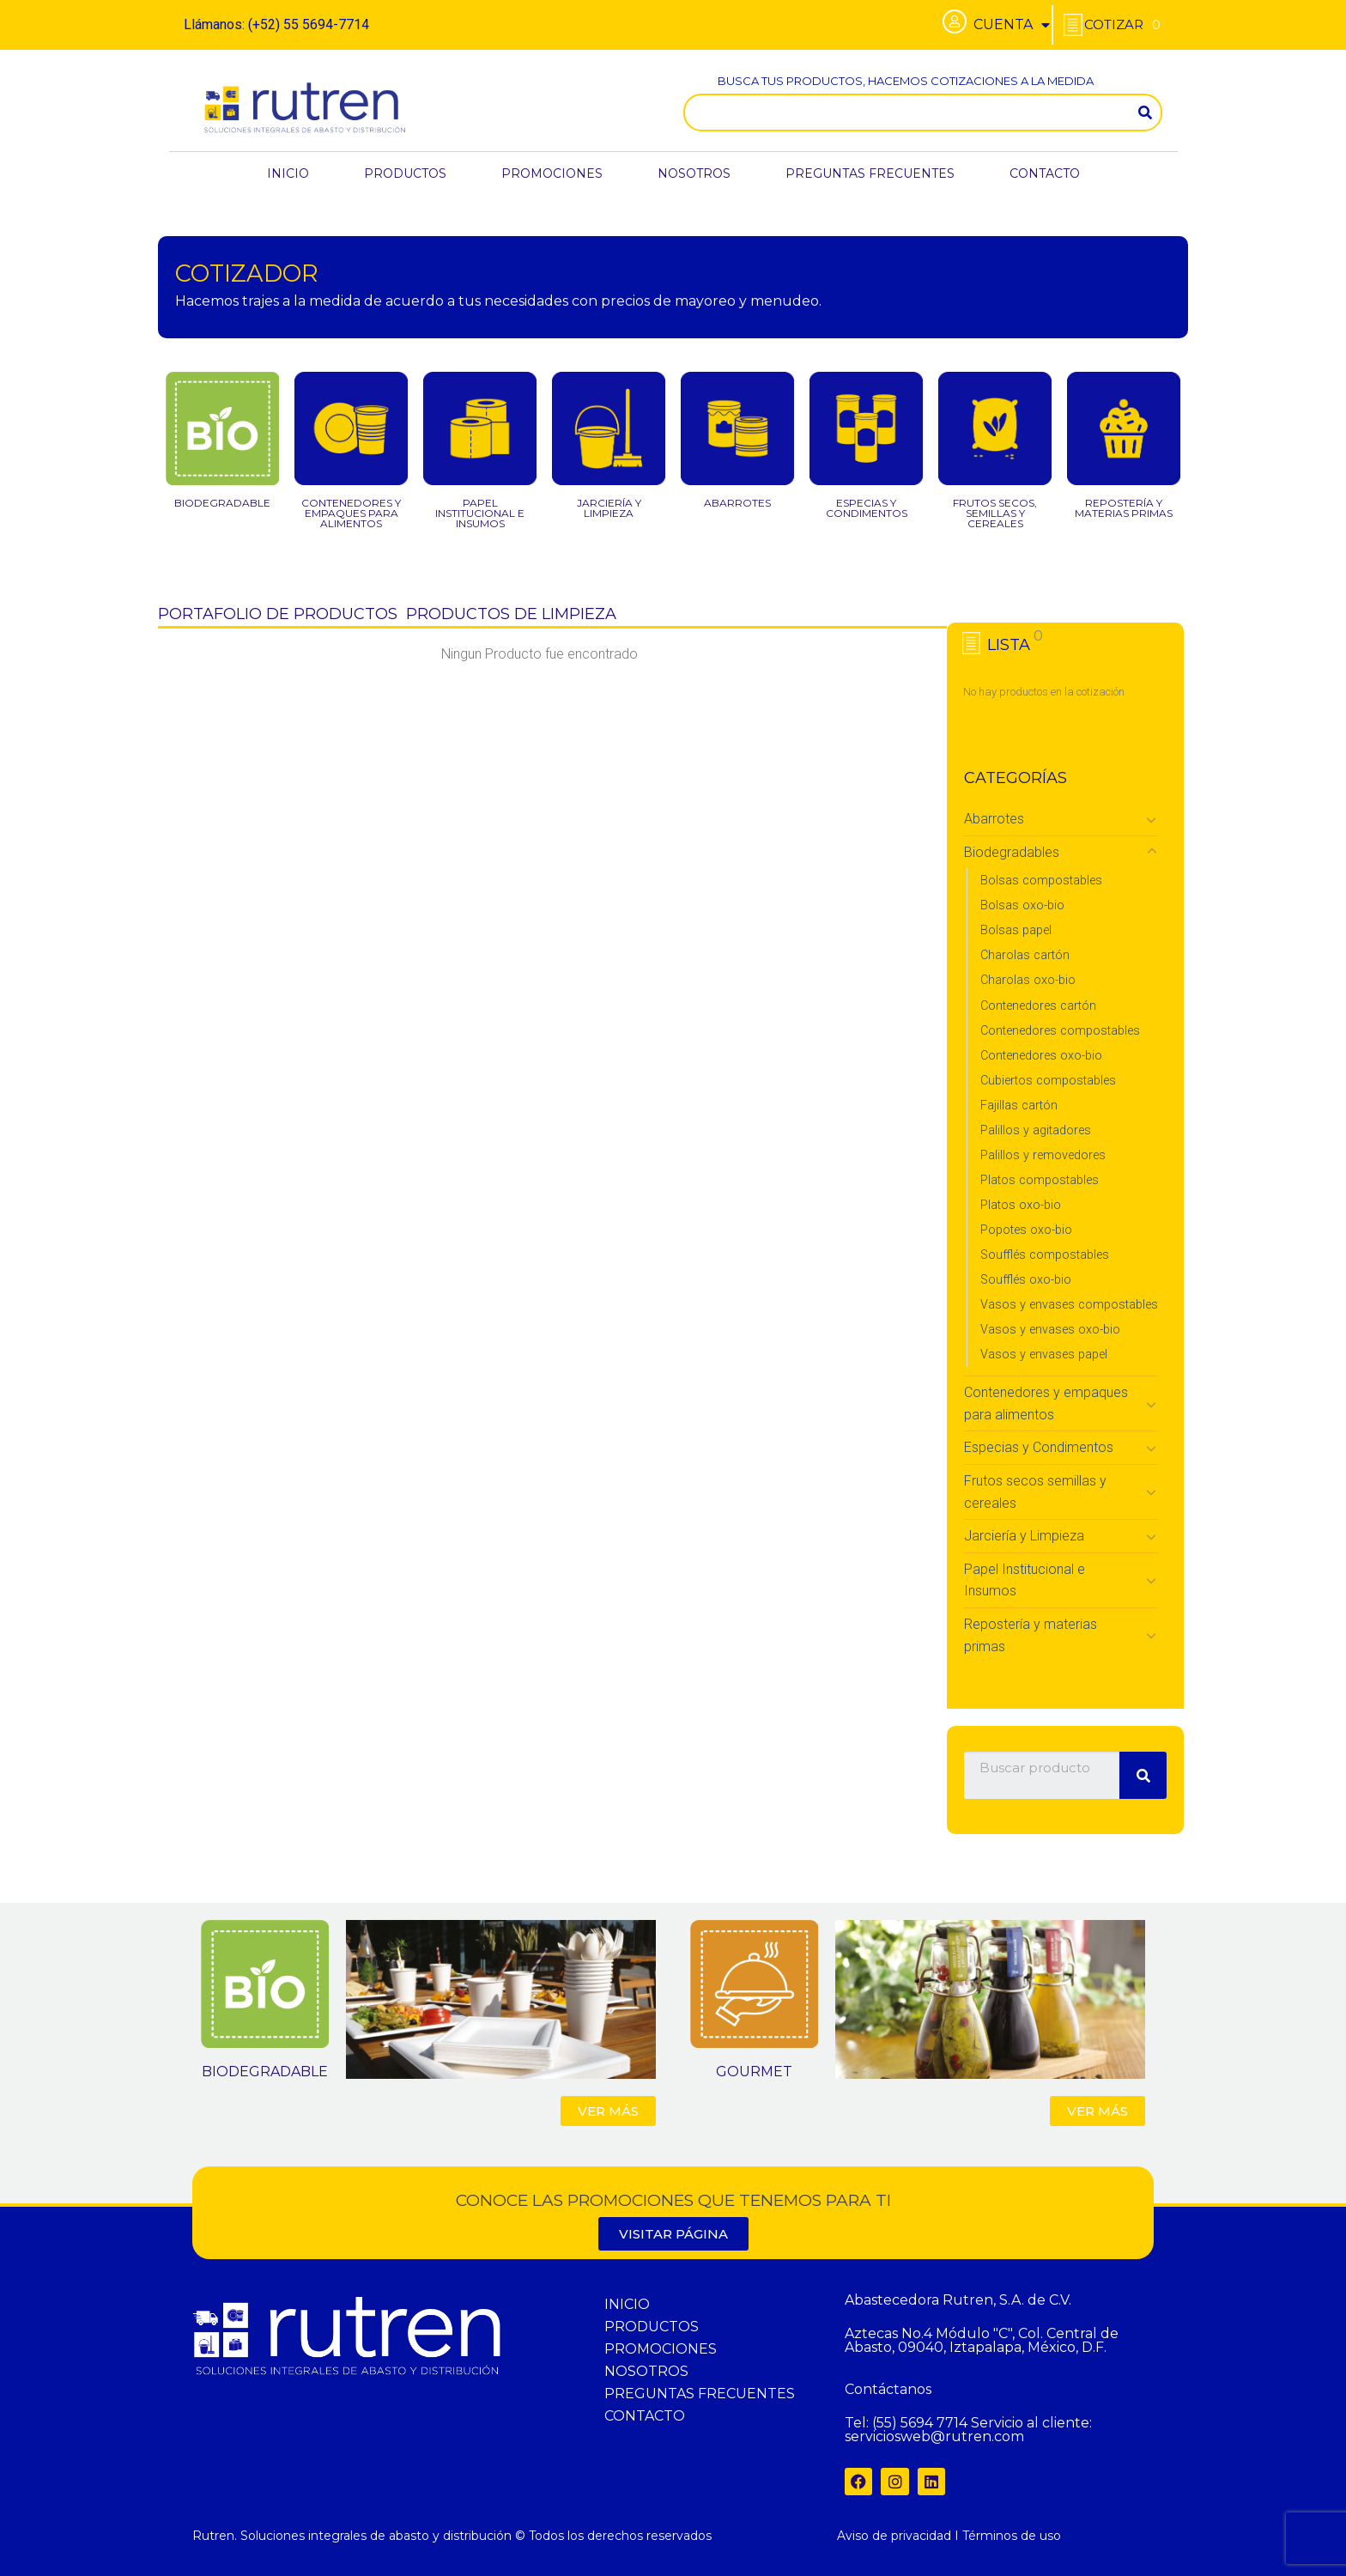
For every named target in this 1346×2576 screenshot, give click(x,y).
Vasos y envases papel (1043, 1354)
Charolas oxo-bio (1028, 980)
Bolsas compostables (1041, 880)
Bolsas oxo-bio (1022, 905)
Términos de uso (1011, 2535)
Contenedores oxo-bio (1041, 1055)
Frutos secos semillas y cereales (1035, 1492)
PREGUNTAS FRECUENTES (870, 173)
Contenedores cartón (1038, 1006)
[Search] (1145, 112)
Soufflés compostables (1044, 1255)
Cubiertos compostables (1048, 1080)
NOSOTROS (694, 173)
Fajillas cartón (1019, 1105)
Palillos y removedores (1043, 1155)
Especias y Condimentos (1038, 1447)
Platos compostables (1039, 1180)
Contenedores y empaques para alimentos (1046, 1403)
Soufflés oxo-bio (1025, 1280)
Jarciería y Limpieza (1024, 1536)
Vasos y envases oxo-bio (1050, 1329)
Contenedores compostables (1060, 1031)
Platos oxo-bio (1020, 1205)
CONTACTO (1045, 173)
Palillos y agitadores (1035, 1130)
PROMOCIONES (552, 173)
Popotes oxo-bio (1026, 1230)
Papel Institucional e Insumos (1024, 1580)
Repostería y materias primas (1030, 1635)
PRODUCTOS (405, 173)
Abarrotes (994, 819)
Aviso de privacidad (894, 2535)
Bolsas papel (1016, 930)
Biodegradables (1011, 852)
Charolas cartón (1025, 955)
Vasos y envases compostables (1069, 1304)
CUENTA (1011, 24)
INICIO (288, 173)
